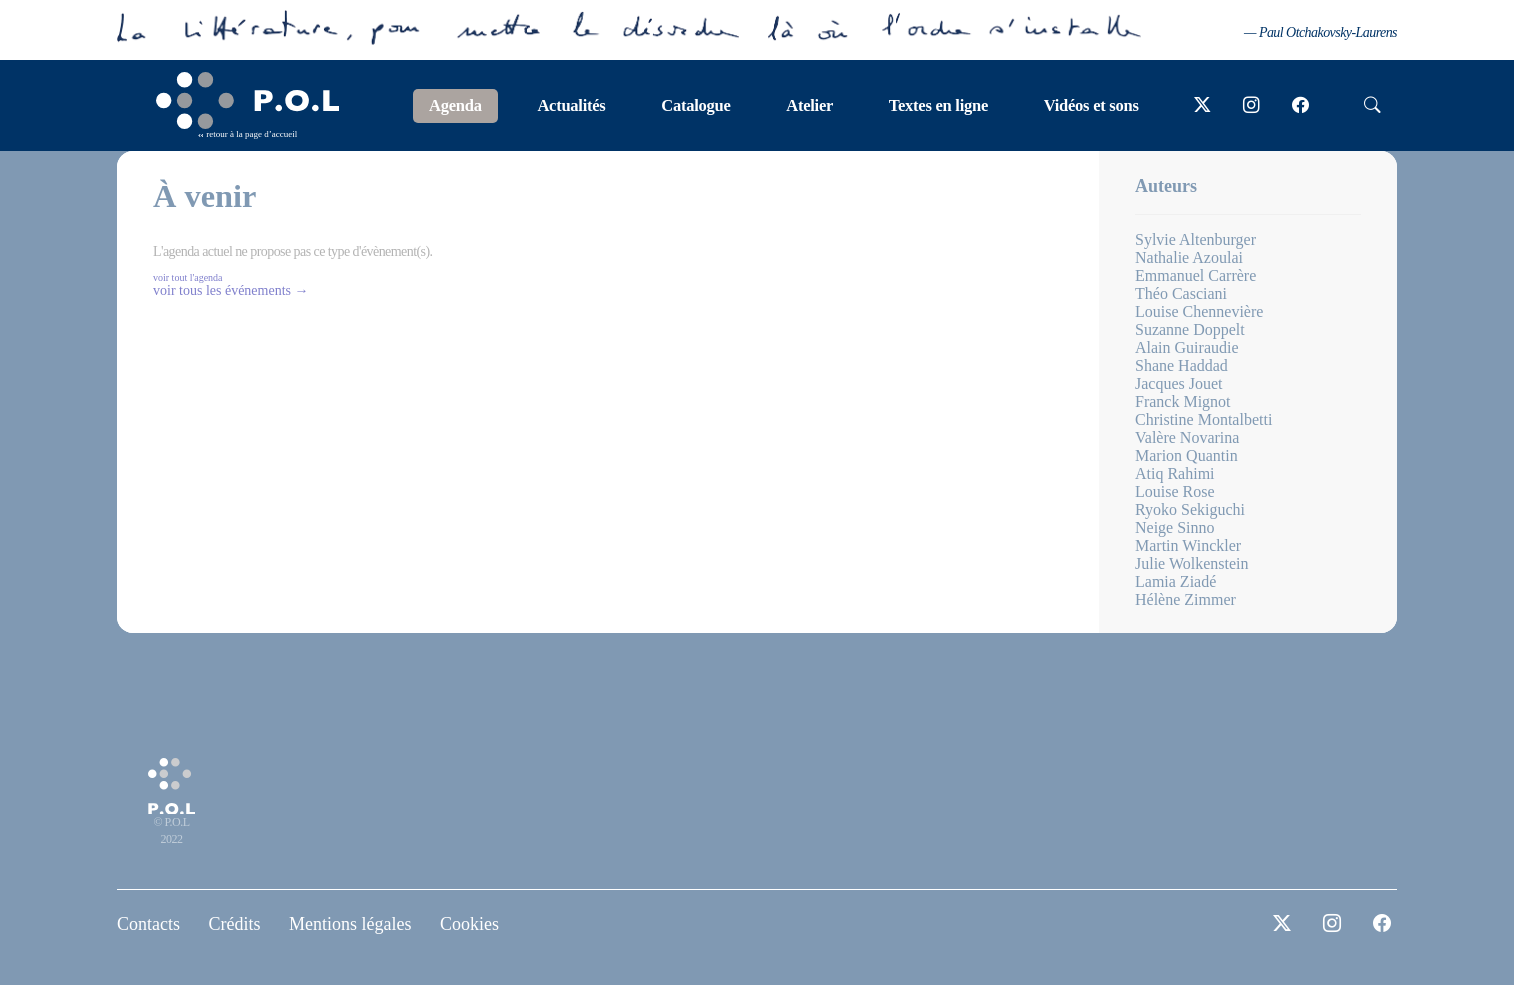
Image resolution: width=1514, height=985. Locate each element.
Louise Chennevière (1199, 311)
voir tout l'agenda (188, 277)
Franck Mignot (1183, 401)
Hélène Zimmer (1185, 599)
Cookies (469, 924)
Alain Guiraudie (1187, 347)
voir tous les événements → (231, 290)
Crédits (235, 924)
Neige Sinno (1175, 527)
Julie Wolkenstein (1192, 563)
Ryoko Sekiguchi (1190, 509)
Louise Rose (1175, 491)
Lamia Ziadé (1175, 581)
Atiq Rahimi (1175, 473)
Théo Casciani (1181, 293)
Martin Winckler (1188, 545)
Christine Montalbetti (1203, 419)
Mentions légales (350, 924)
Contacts (148, 924)
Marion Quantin (1186, 455)
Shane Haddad (1181, 365)
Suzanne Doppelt (1190, 329)
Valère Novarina (1187, 437)
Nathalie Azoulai (1189, 257)
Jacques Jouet (1179, 383)
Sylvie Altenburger (1195, 239)
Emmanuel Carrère (1195, 275)
